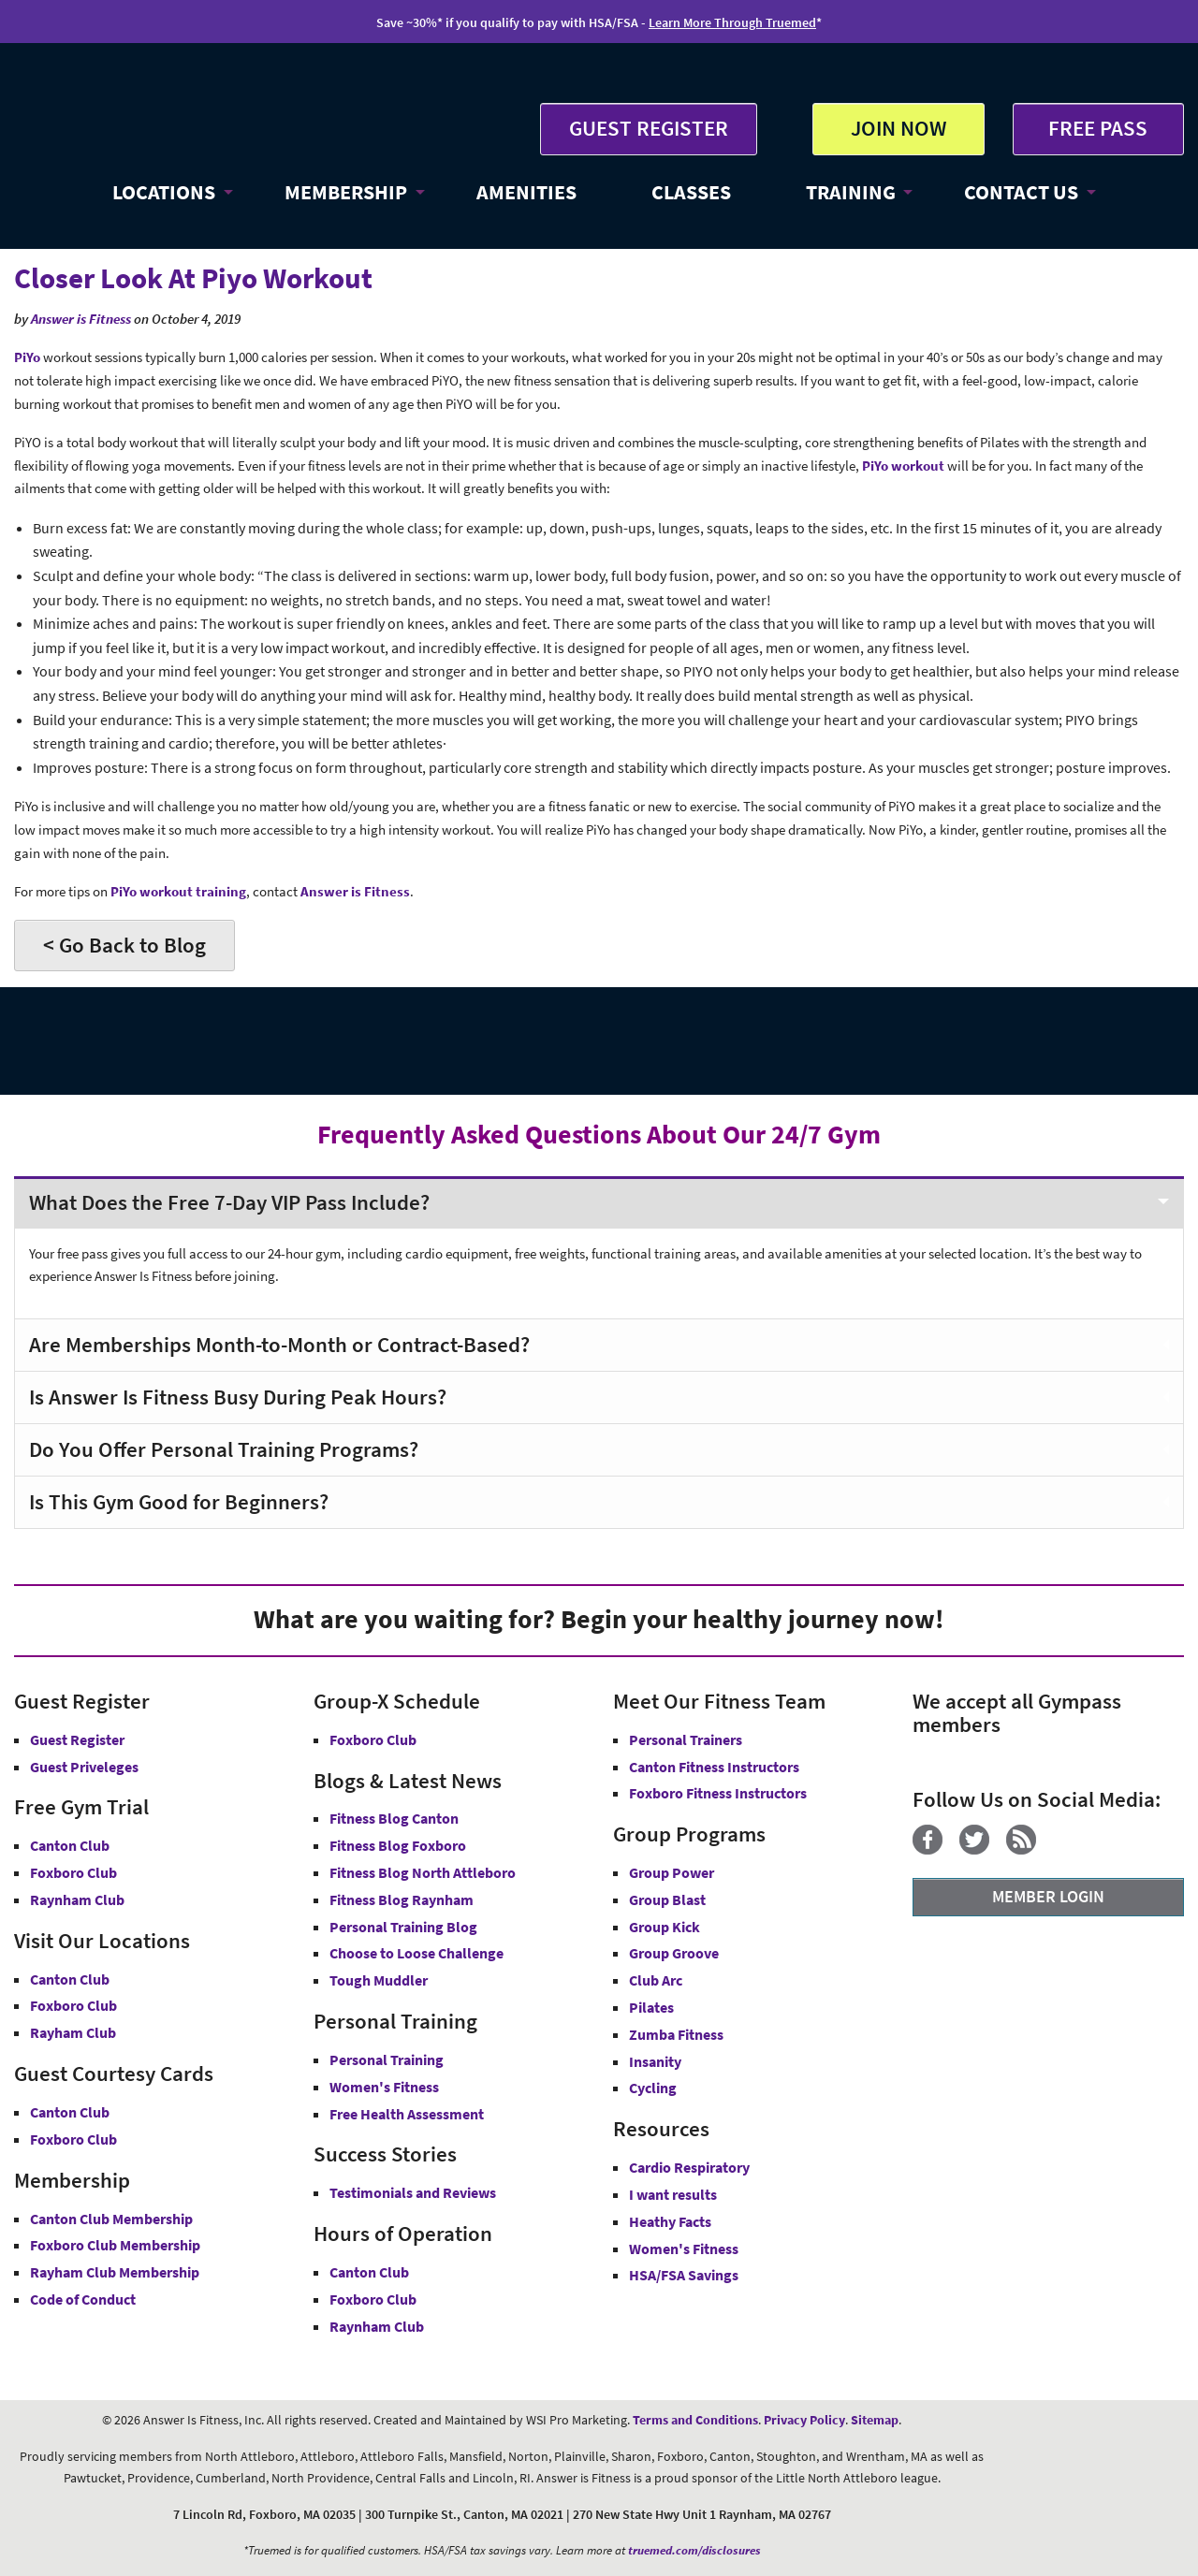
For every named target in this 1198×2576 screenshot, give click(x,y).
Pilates (651, 2007)
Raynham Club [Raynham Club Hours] (376, 2326)
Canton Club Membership (111, 2218)
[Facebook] (935, 1849)
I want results (673, 2194)
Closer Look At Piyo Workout (193, 278)
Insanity (655, 2061)
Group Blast (667, 1899)
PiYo (27, 357)
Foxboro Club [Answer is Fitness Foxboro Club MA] (73, 2005)
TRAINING (851, 192)
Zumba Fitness (676, 2034)
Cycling (653, 2087)
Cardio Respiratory (689, 2167)
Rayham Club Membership (114, 2272)
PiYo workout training (178, 891)
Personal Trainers (685, 1739)
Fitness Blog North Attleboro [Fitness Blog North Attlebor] (422, 1872)
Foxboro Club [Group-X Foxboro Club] (372, 1739)
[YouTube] (1060, 1849)
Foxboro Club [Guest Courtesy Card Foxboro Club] (73, 2139)
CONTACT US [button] (1021, 192)
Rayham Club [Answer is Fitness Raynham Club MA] (73, 2032)
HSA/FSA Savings (683, 2274)
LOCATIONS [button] (163, 192)
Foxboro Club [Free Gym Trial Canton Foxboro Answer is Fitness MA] (73, 1872)
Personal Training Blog (403, 1926)
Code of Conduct (83, 2299)
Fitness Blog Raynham (401, 1899)
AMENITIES (526, 192)
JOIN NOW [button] (898, 128)
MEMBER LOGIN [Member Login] (1048, 1896)
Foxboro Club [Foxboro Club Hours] (372, 2299)
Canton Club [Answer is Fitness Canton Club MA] (70, 1979)
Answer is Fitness (81, 318)
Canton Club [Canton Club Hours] (369, 2272)
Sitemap (874, 2419)
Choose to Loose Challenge (416, 1952)
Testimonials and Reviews (412, 2192)
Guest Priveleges (84, 1766)
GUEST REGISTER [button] (648, 128)
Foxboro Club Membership (115, 2244)
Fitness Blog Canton (394, 1818)
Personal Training (386, 2059)
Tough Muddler (378, 1980)
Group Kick (664, 1926)
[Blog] (1028, 1849)
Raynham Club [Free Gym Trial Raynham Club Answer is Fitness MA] (77, 1899)
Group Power (671, 1872)
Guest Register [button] (77, 1739)
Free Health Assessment (406, 2113)
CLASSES (691, 192)
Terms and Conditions (695, 2419)
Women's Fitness (384, 2086)
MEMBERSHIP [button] (346, 192)
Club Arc (655, 1980)
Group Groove (674, 1952)
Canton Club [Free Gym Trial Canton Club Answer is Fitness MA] (70, 1845)
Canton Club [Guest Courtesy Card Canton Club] (70, 2112)
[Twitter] (981, 1849)
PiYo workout (903, 465)
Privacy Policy (804, 2419)
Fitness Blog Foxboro (397, 1845)
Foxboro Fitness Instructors (718, 1792)
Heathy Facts (670, 2221)
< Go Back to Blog (124, 945)
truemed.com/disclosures (694, 2550)
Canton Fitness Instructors (714, 1766)
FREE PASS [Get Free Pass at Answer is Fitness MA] (1097, 128)
